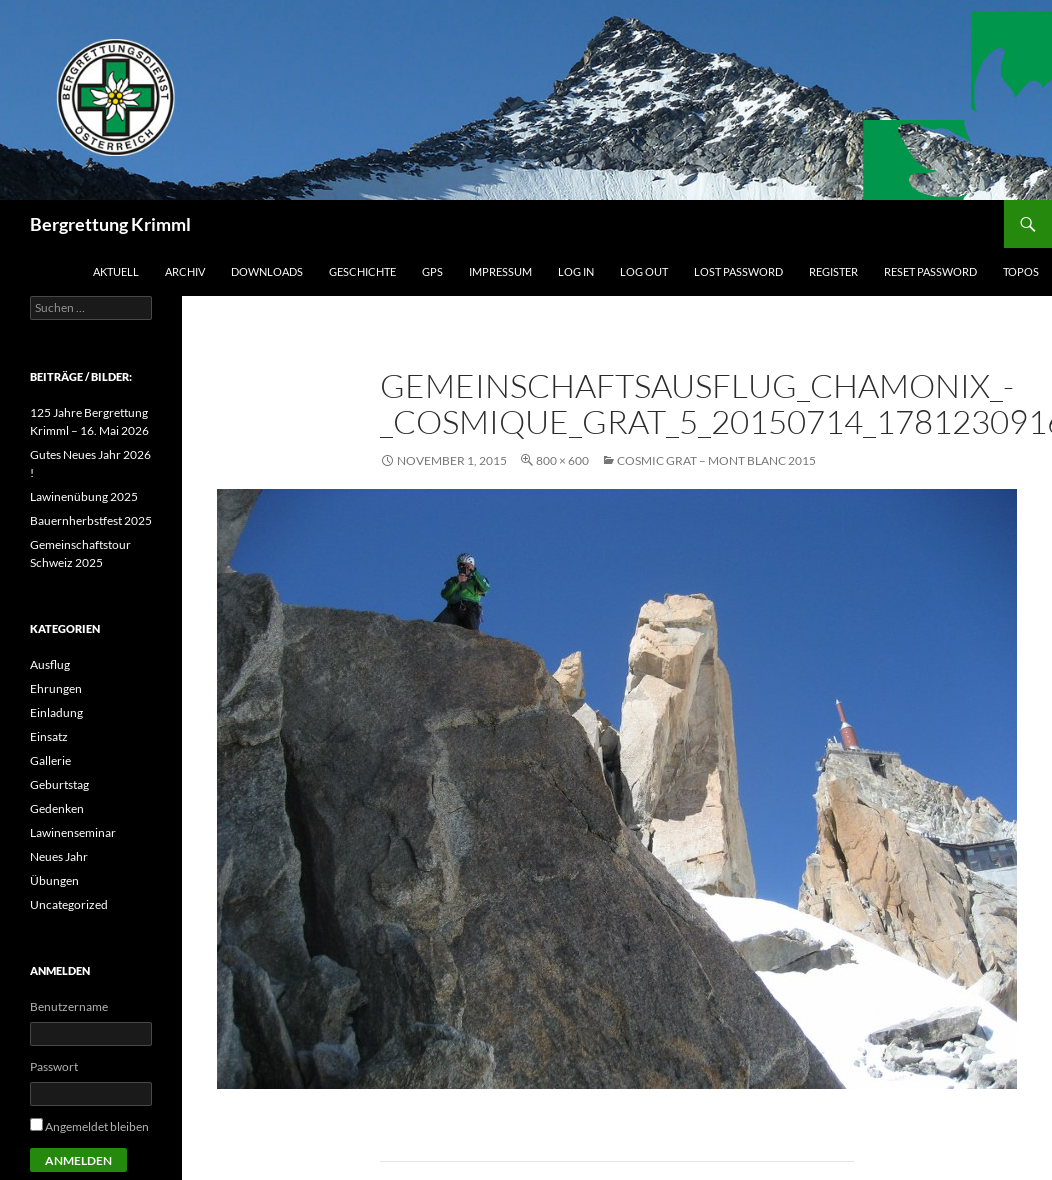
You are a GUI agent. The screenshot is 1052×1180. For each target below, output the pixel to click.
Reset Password (930, 271)
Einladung (56, 712)
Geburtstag (59, 784)
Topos (1021, 271)
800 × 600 (562, 460)
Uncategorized (69, 904)
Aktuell (116, 271)
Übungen (54, 880)
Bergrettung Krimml (110, 224)
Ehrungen (56, 688)
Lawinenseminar (73, 832)
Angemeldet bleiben (97, 1126)
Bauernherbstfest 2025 (91, 520)
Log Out (644, 271)
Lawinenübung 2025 (84, 496)
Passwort (54, 1066)
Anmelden (78, 1160)
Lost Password (738, 271)
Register (833, 271)
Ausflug (50, 664)
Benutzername (69, 1006)
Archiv (185, 271)
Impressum (500, 271)
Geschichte (362, 271)
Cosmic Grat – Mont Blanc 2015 (716, 460)
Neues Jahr (59, 856)
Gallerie (50, 760)
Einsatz (49, 736)
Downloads (267, 271)
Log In (576, 271)
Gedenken (57, 808)
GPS (432, 271)
